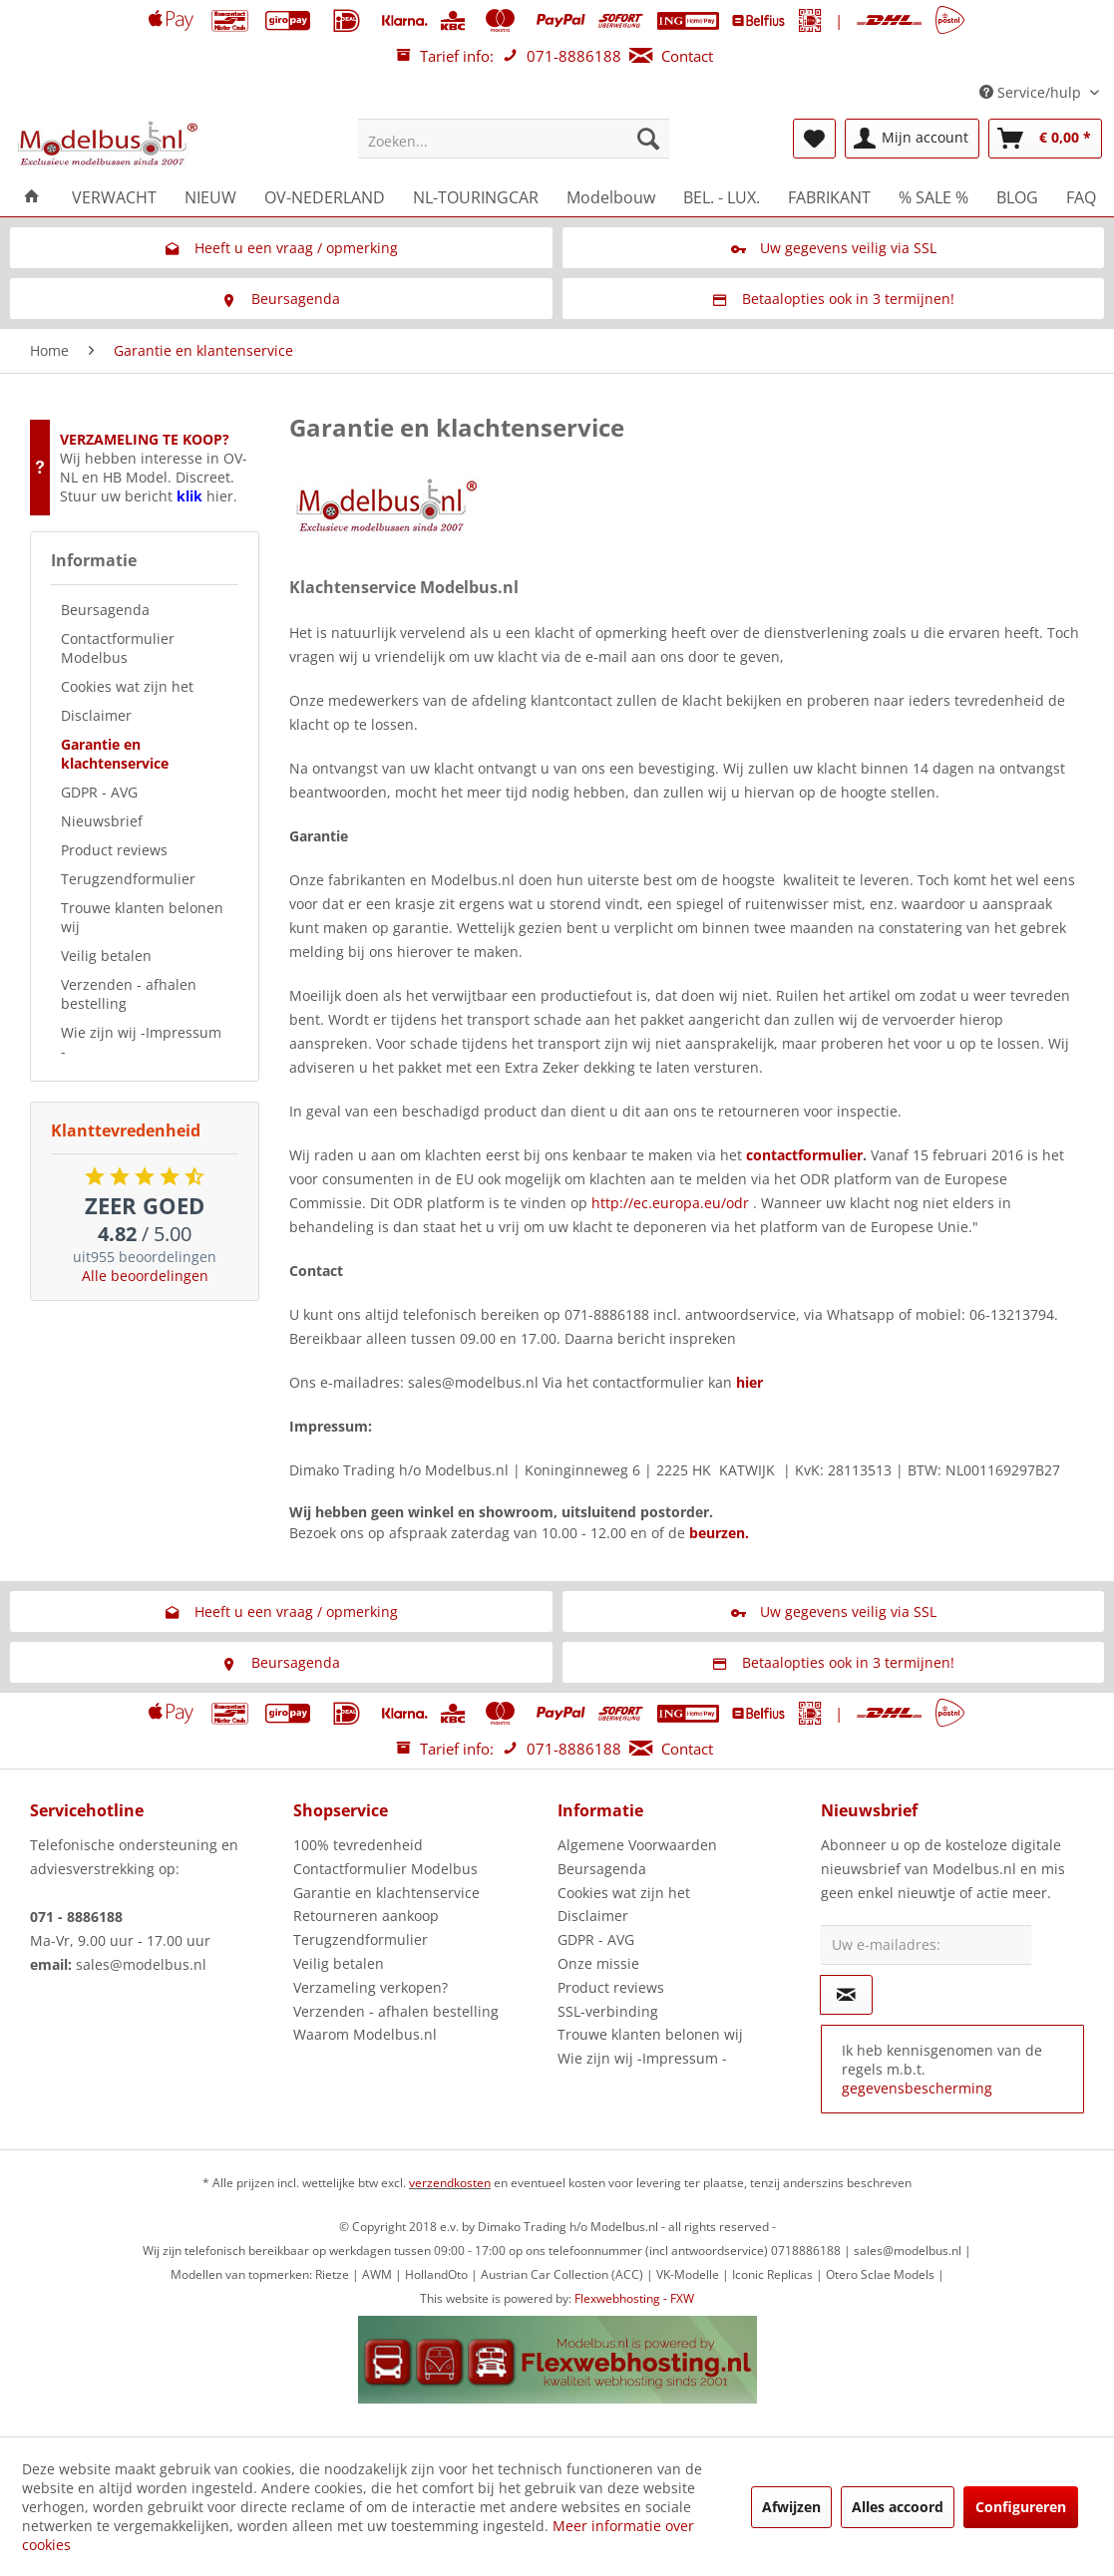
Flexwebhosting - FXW (634, 2298)
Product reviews (114, 849)
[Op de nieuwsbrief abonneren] (846, 1995)
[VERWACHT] (114, 197)
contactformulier (804, 1154)
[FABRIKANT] (829, 197)
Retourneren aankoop (366, 1915)
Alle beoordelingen (145, 1275)
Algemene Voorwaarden (637, 1844)
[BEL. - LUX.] (721, 197)
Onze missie (598, 1963)
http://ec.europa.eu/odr (670, 1202)
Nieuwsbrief (102, 820)
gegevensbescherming (917, 2088)
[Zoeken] (648, 139)
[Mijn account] (912, 139)
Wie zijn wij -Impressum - (141, 1042)
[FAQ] (1081, 197)
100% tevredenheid (358, 1844)
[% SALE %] (933, 197)
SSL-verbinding (607, 2011)
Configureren (1020, 2506)
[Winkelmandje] (1045, 139)
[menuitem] (514, 139)
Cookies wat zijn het (127, 686)
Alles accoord (897, 2506)
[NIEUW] (210, 197)
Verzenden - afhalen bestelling (128, 994)
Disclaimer (96, 715)
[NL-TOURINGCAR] (476, 197)
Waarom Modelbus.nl (365, 2034)
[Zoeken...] (514, 139)
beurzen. (719, 1532)
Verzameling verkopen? (370, 1987)
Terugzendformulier (128, 878)
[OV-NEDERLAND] (324, 197)
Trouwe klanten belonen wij (142, 917)
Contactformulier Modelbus (118, 648)
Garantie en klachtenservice (115, 754)
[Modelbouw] (611, 197)
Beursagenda (105, 609)
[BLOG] (1017, 197)
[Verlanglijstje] (814, 139)
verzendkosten (450, 2182)
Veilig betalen (106, 955)
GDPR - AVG (99, 792)
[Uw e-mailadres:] (926, 1945)
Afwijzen (791, 2506)
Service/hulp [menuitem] (1032, 92)
